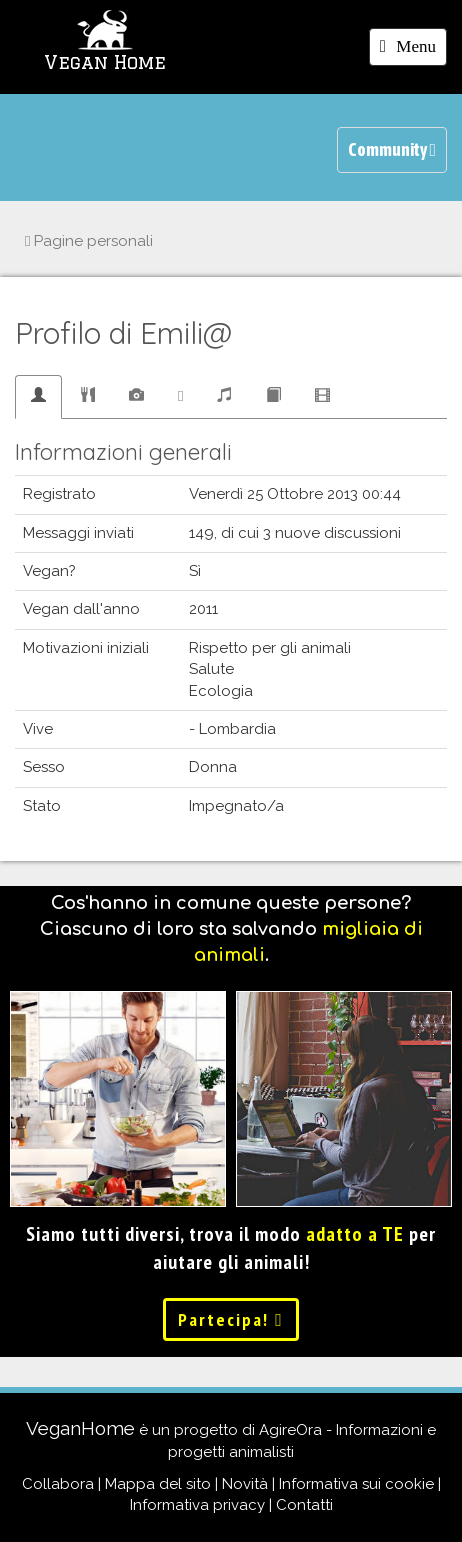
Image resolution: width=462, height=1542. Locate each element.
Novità (245, 1484)
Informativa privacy (197, 1505)
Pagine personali (89, 241)
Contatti (304, 1505)
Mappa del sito (158, 1484)
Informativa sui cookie (356, 1484)
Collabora (58, 1484)
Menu (413, 50)
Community (392, 149)
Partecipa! (231, 1319)
